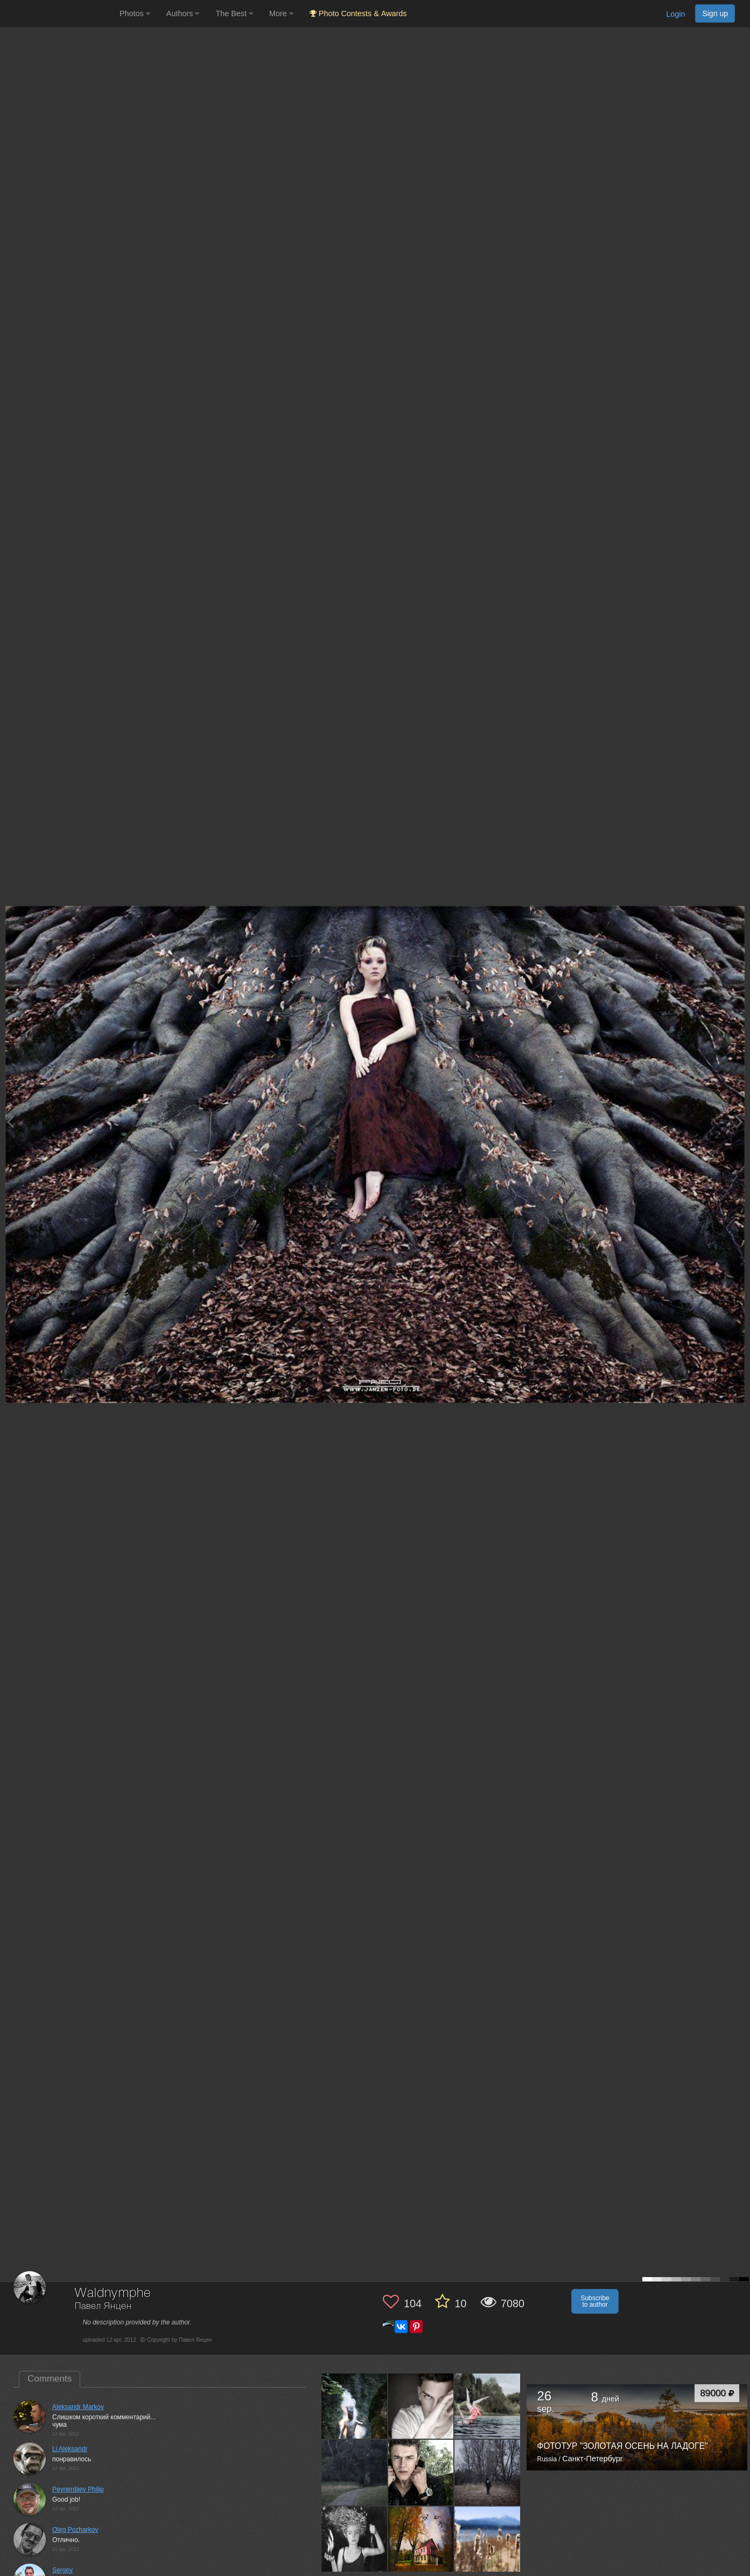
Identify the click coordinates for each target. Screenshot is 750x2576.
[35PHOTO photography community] (58, 13)
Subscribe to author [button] (594, 2301)
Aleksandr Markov (78, 2407)
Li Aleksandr (69, 2449)
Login (675, 14)
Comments (49, 2378)
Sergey (62, 2570)
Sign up (715, 13)
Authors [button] (183, 13)
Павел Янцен (103, 2306)
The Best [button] (234, 13)
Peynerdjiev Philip (77, 2489)
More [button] (281, 13)
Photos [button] (135, 13)
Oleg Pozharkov (75, 2529)
